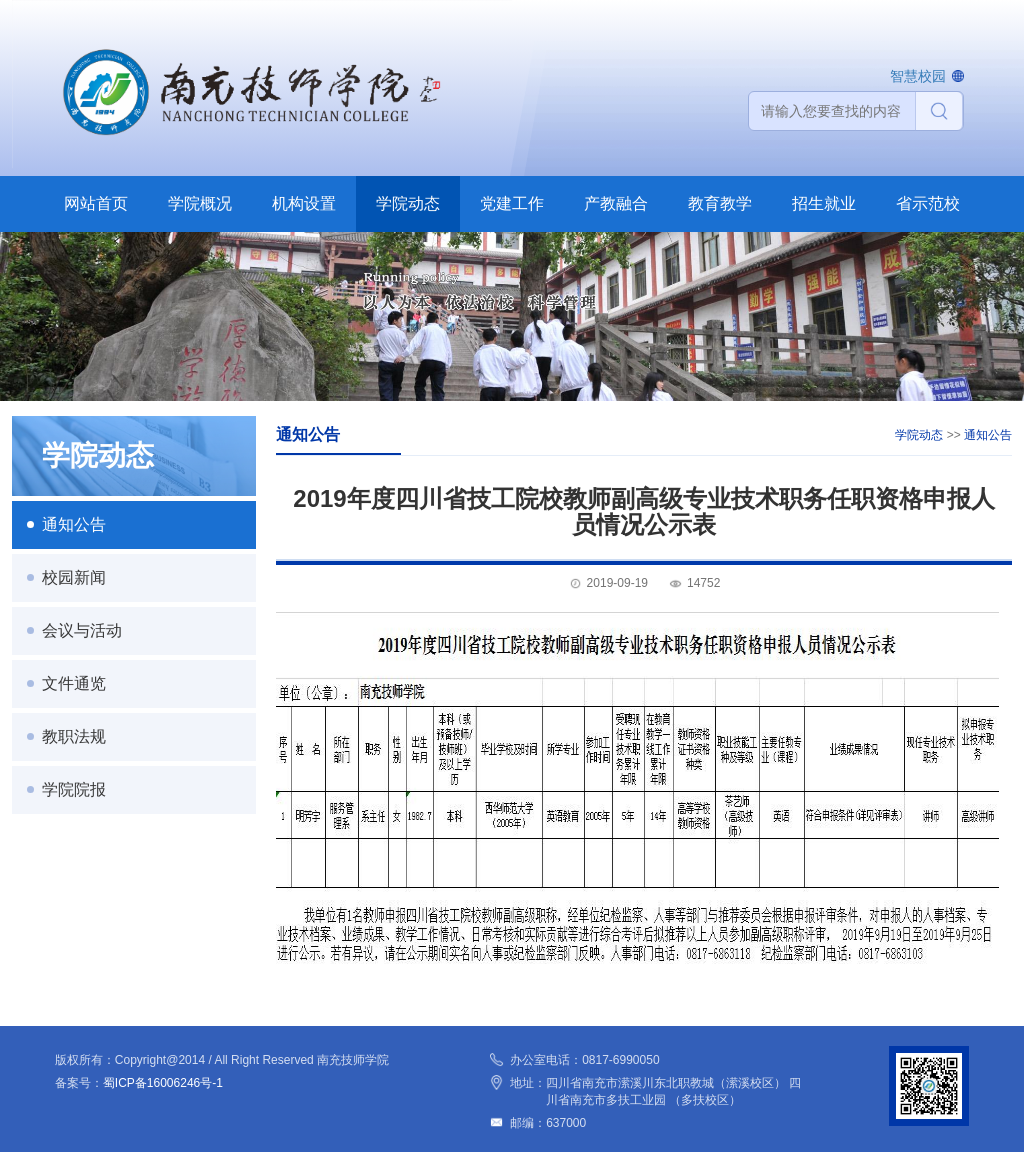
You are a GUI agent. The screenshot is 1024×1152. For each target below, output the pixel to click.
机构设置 (304, 203)
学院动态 (408, 203)
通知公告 (74, 524)
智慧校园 (918, 76)
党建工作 (512, 203)
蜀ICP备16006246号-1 (163, 1083)
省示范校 (928, 203)
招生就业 (824, 203)
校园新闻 (74, 577)
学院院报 (74, 789)
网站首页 (96, 203)
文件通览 (74, 683)
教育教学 (720, 203)
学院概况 (200, 203)
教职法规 (74, 736)
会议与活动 (82, 630)
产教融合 (616, 203)
